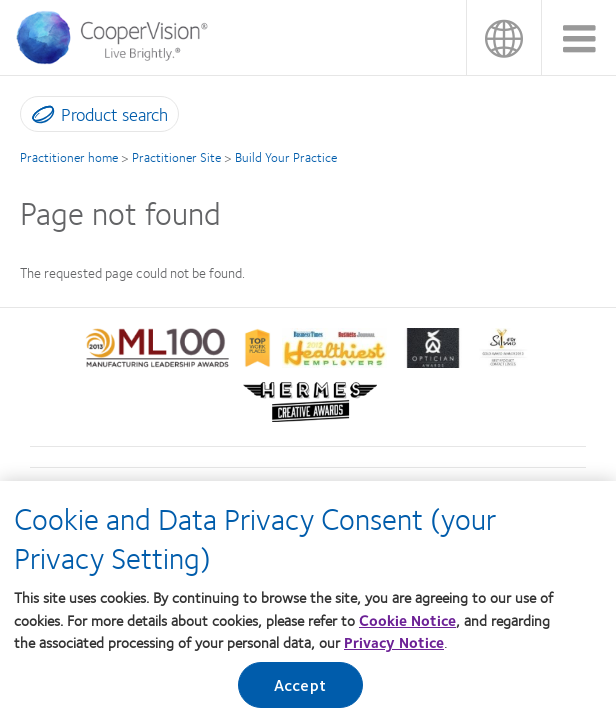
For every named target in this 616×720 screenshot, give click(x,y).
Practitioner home (69, 157)
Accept (300, 694)
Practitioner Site (176, 157)
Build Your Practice (286, 157)
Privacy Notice (394, 652)
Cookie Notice (407, 630)
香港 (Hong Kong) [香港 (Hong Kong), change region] (503, 37)
